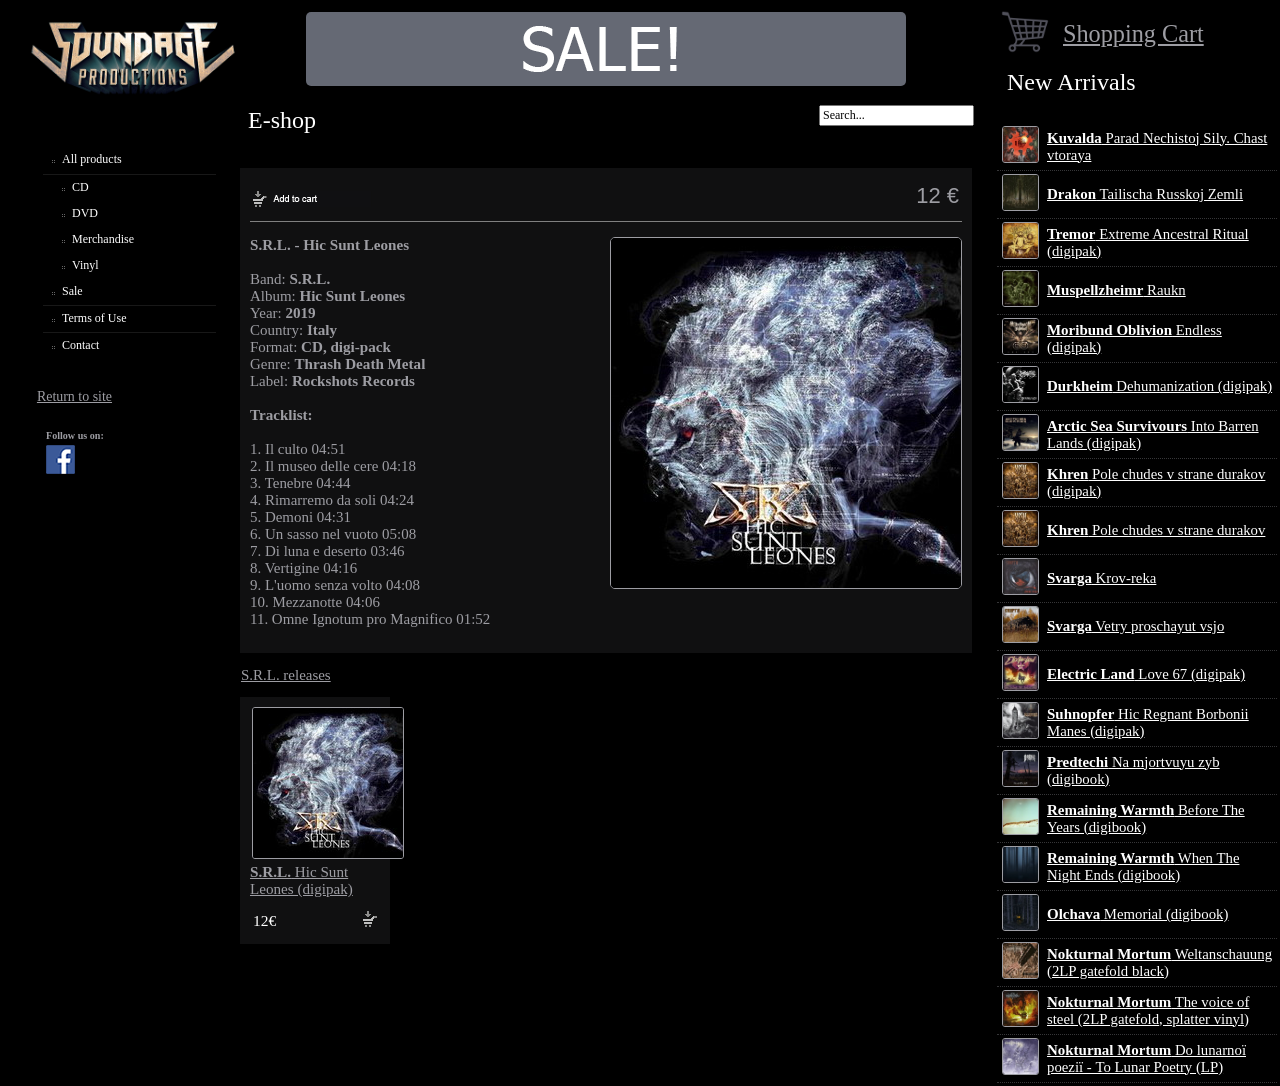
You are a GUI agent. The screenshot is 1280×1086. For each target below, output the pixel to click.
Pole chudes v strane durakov (1156, 530)
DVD (85, 213)
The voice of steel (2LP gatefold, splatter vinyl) (1148, 1010)
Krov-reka (1101, 578)
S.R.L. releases (286, 675)
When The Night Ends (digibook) (1143, 866)
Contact (80, 345)
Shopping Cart (1133, 33)
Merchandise (103, 239)
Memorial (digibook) (1137, 914)
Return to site (74, 396)
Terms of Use (94, 318)
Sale (72, 291)
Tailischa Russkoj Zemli (1145, 194)
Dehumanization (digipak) (1159, 386)
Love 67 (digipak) (1146, 674)
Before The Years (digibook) (1146, 818)
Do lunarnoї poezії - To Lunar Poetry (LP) (1146, 1058)
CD (80, 187)
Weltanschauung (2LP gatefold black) (1159, 962)
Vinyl (85, 265)
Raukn (1116, 290)
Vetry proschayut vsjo (1135, 626)
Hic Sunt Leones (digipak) (301, 880)
